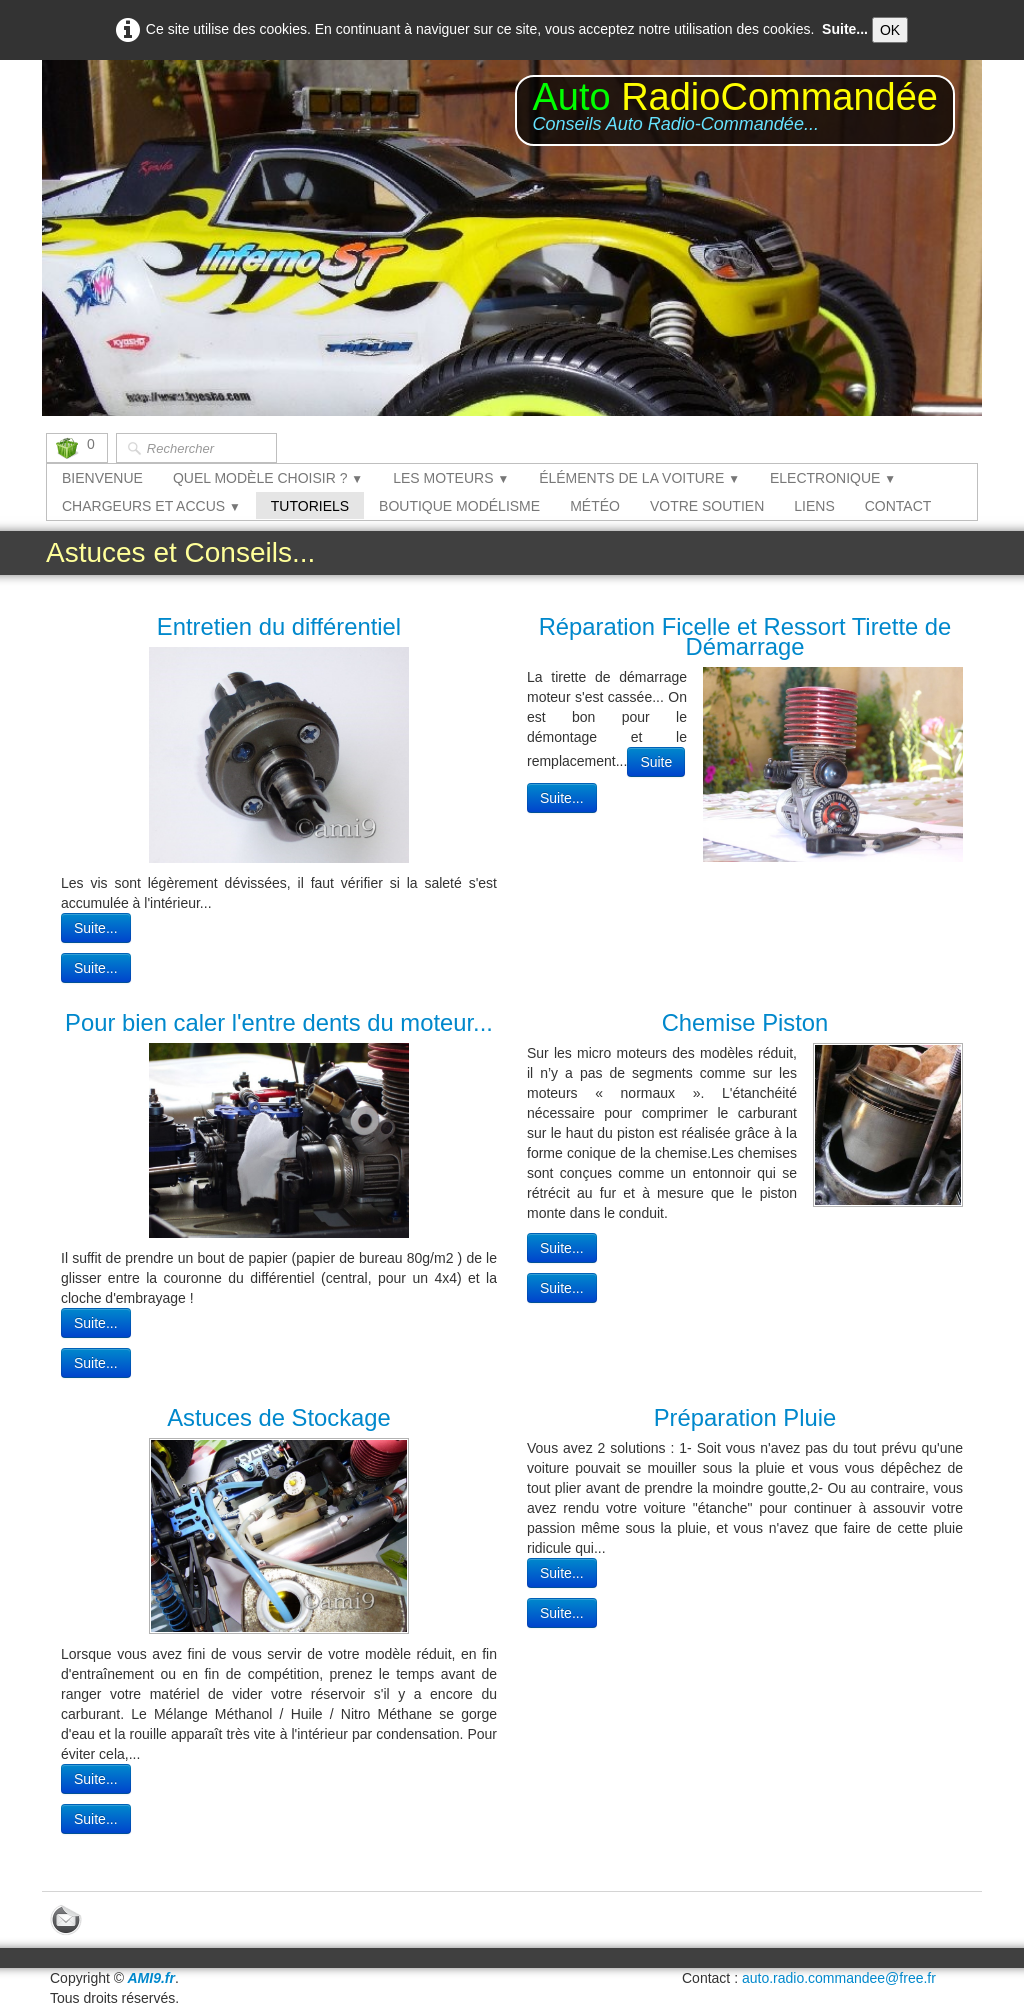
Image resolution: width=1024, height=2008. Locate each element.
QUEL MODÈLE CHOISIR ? (268, 478)
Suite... (845, 29)
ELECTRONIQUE (833, 478)
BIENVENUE (102, 478)
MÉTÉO (595, 506)
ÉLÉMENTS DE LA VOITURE (639, 478)
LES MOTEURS (451, 478)
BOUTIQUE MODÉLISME (459, 506)
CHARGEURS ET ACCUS (151, 506)
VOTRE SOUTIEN (707, 506)
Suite (656, 762)
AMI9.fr (151, 1978)
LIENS (814, 506)
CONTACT (898, 506)
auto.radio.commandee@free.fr (839, 1978)
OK (890, 30)
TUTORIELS (310, 506)
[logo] (735, 110)
